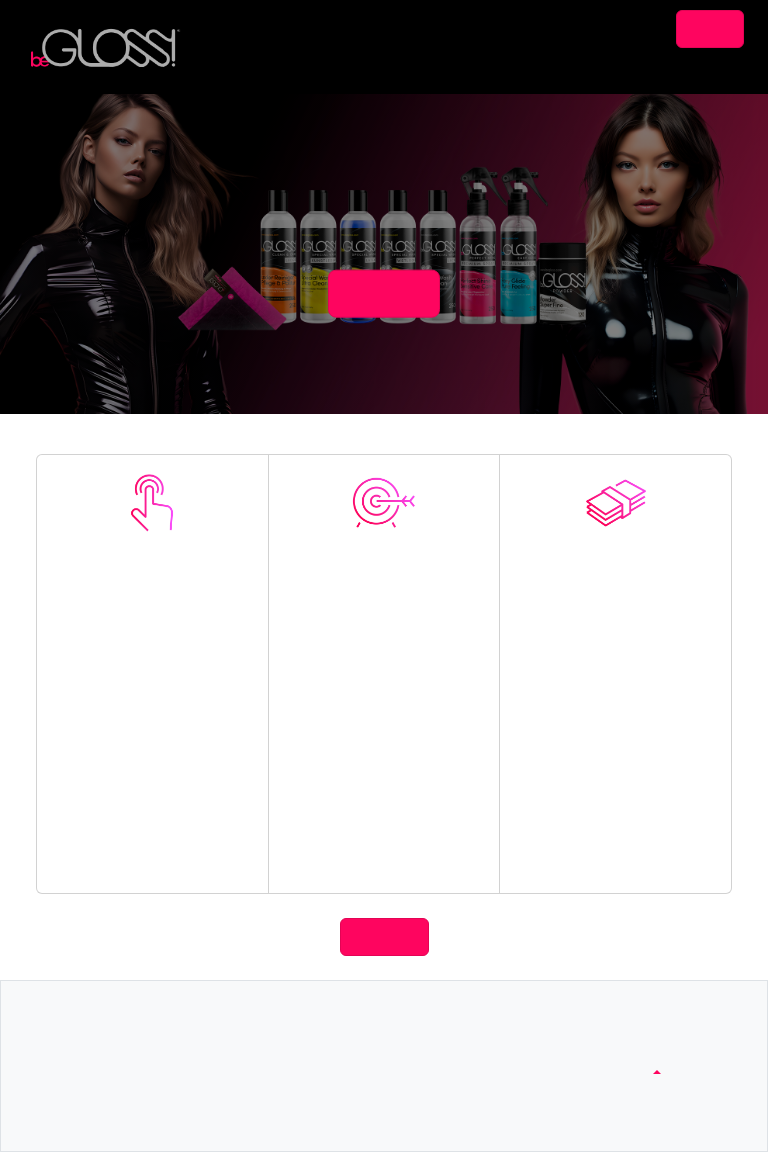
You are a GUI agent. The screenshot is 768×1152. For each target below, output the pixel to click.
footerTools (93, 1069)
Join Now (152, 668)
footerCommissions (118, 1046)
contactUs (270, 1046)
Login (710, 28)
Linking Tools (384, 848)
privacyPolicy (459, 1069)
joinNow (384, 293)
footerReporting (107, 1091)
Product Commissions (616, 832)
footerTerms (456, 1046)
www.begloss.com (654, 1046)
